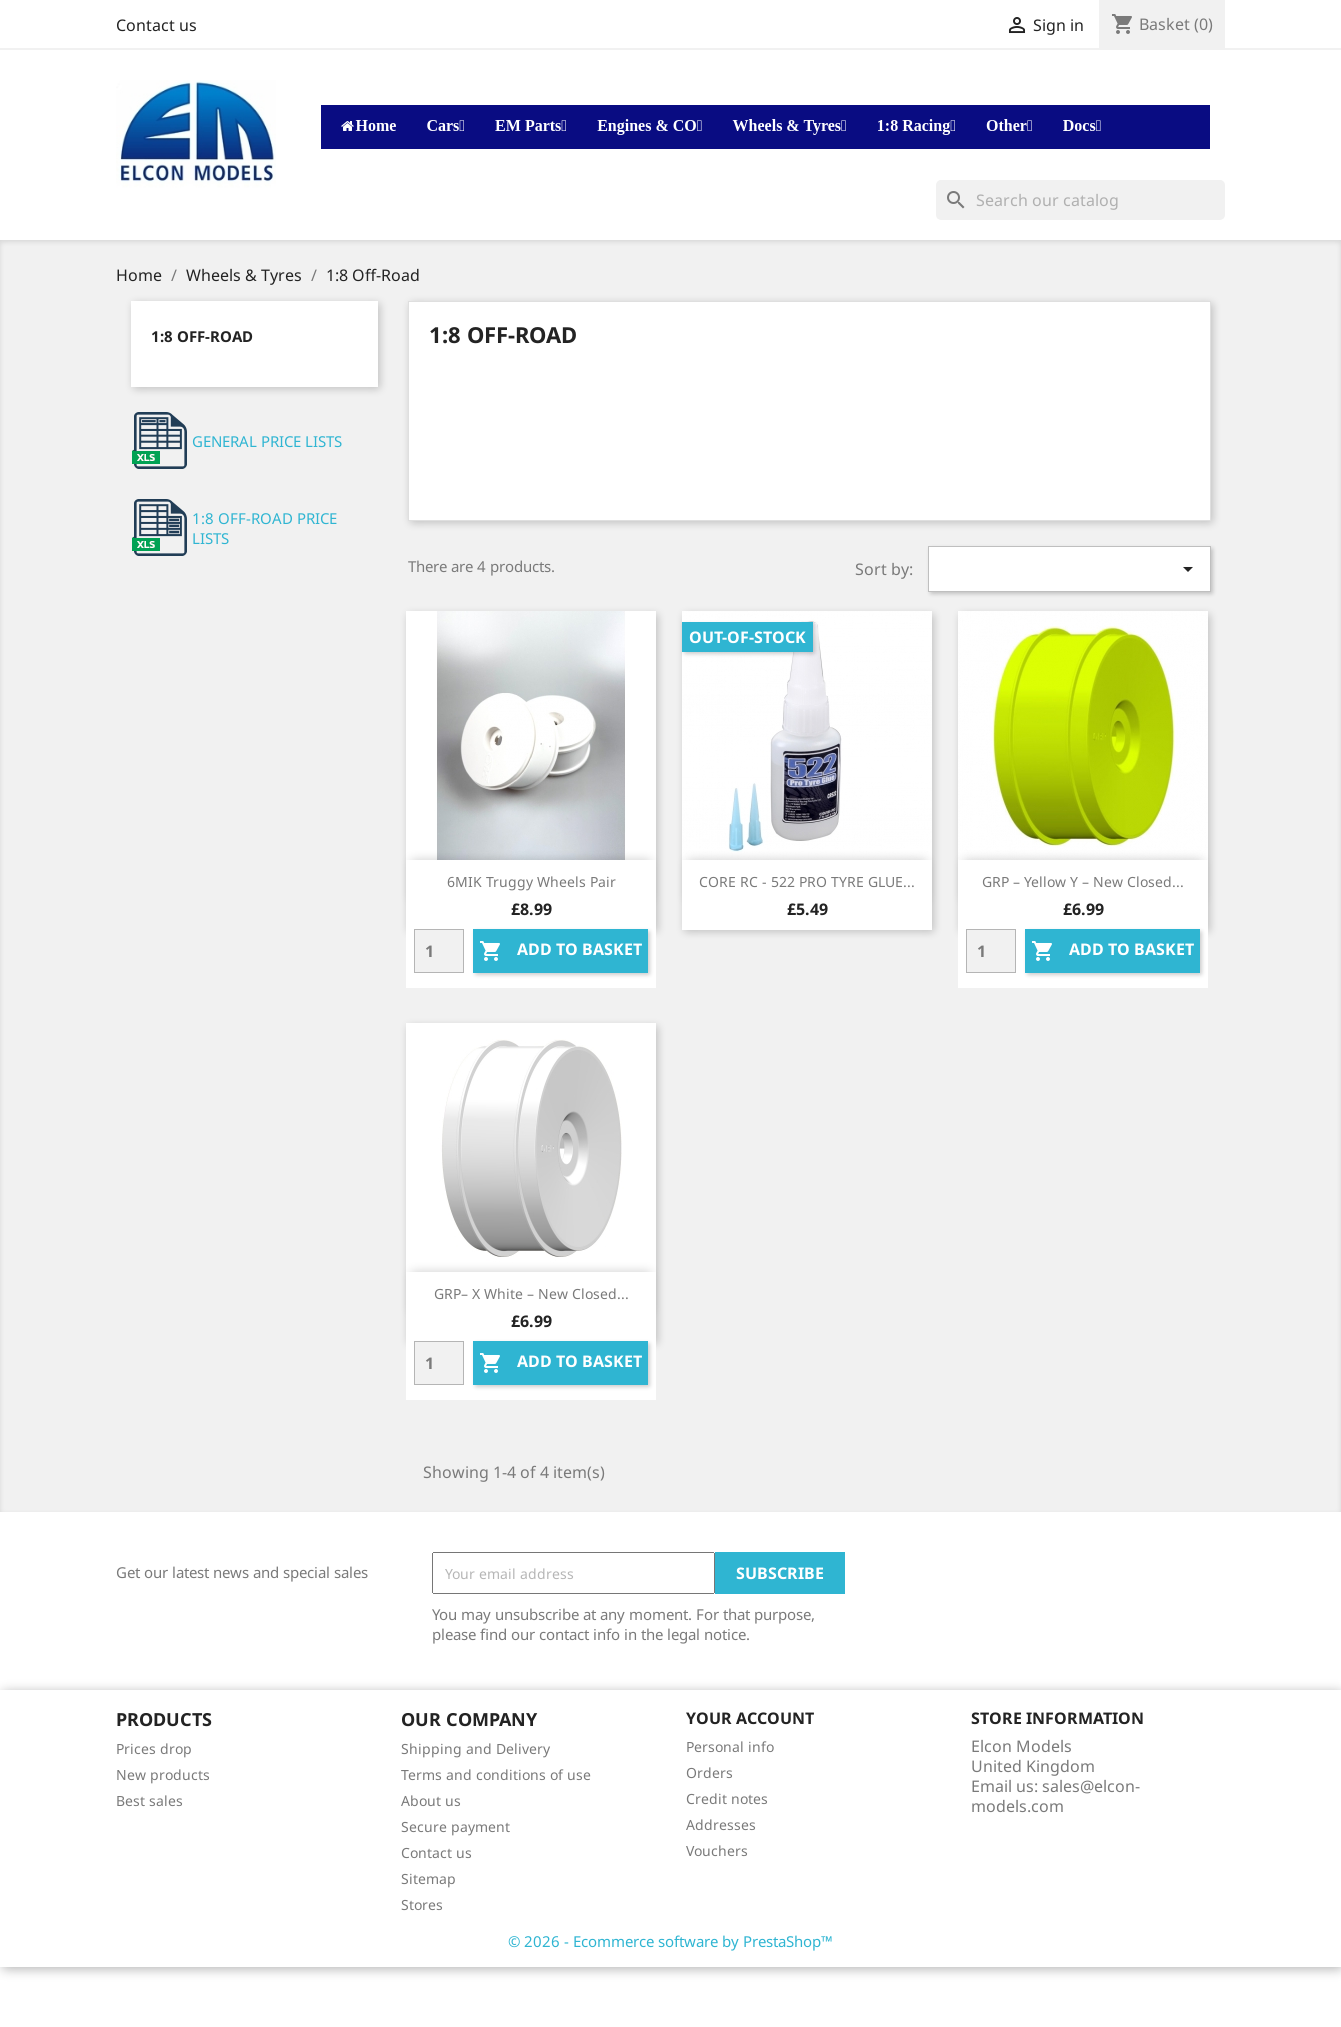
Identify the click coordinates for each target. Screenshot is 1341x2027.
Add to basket (560, 950)
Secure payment (455, 1826)
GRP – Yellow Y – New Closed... (1083, 881)
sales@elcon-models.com (1055, 1796)
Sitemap (428, 1878)
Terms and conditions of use (496, 1774)
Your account (750, 1718)
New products (163, 1774)
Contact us (156, 25)
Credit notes (727, 1798)
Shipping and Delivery (475, 1748)
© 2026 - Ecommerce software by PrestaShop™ (670, 1941)
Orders (709, 1772)
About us (431, 1800)
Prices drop (154, 1748)
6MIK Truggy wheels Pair (531, 881)
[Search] (1080, 200)
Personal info (730, 1746)
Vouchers (717, 1850)
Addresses (721, 1824)
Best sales (149, 1800)
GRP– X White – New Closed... (531, 1293)
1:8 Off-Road (202, 336)
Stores (422, 1904)
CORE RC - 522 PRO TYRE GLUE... (807, 881)
